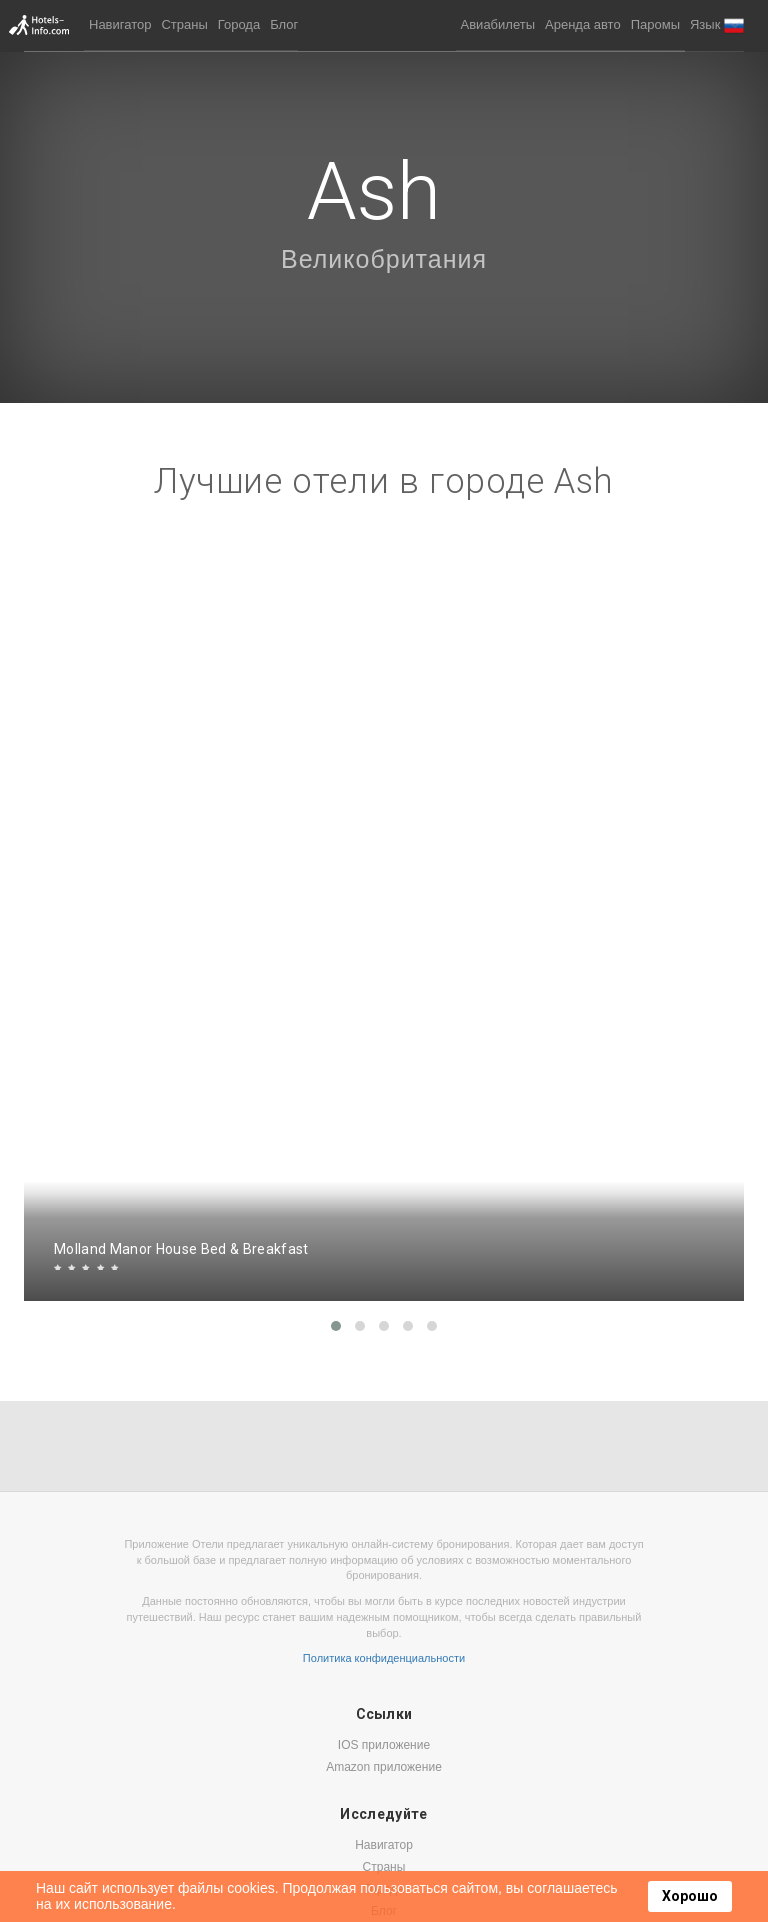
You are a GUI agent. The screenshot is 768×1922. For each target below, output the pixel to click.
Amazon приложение (384, 1767)
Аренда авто (583, 24)
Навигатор (120, 24)
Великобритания (384, 259)
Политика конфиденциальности (384, 1658)
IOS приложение (384, 1745)
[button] (717, 25)
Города (239, 24)
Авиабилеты (498, 24)
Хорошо (690, 1896)
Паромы (655, 24)
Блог (284, 24)
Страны (184, 24)
